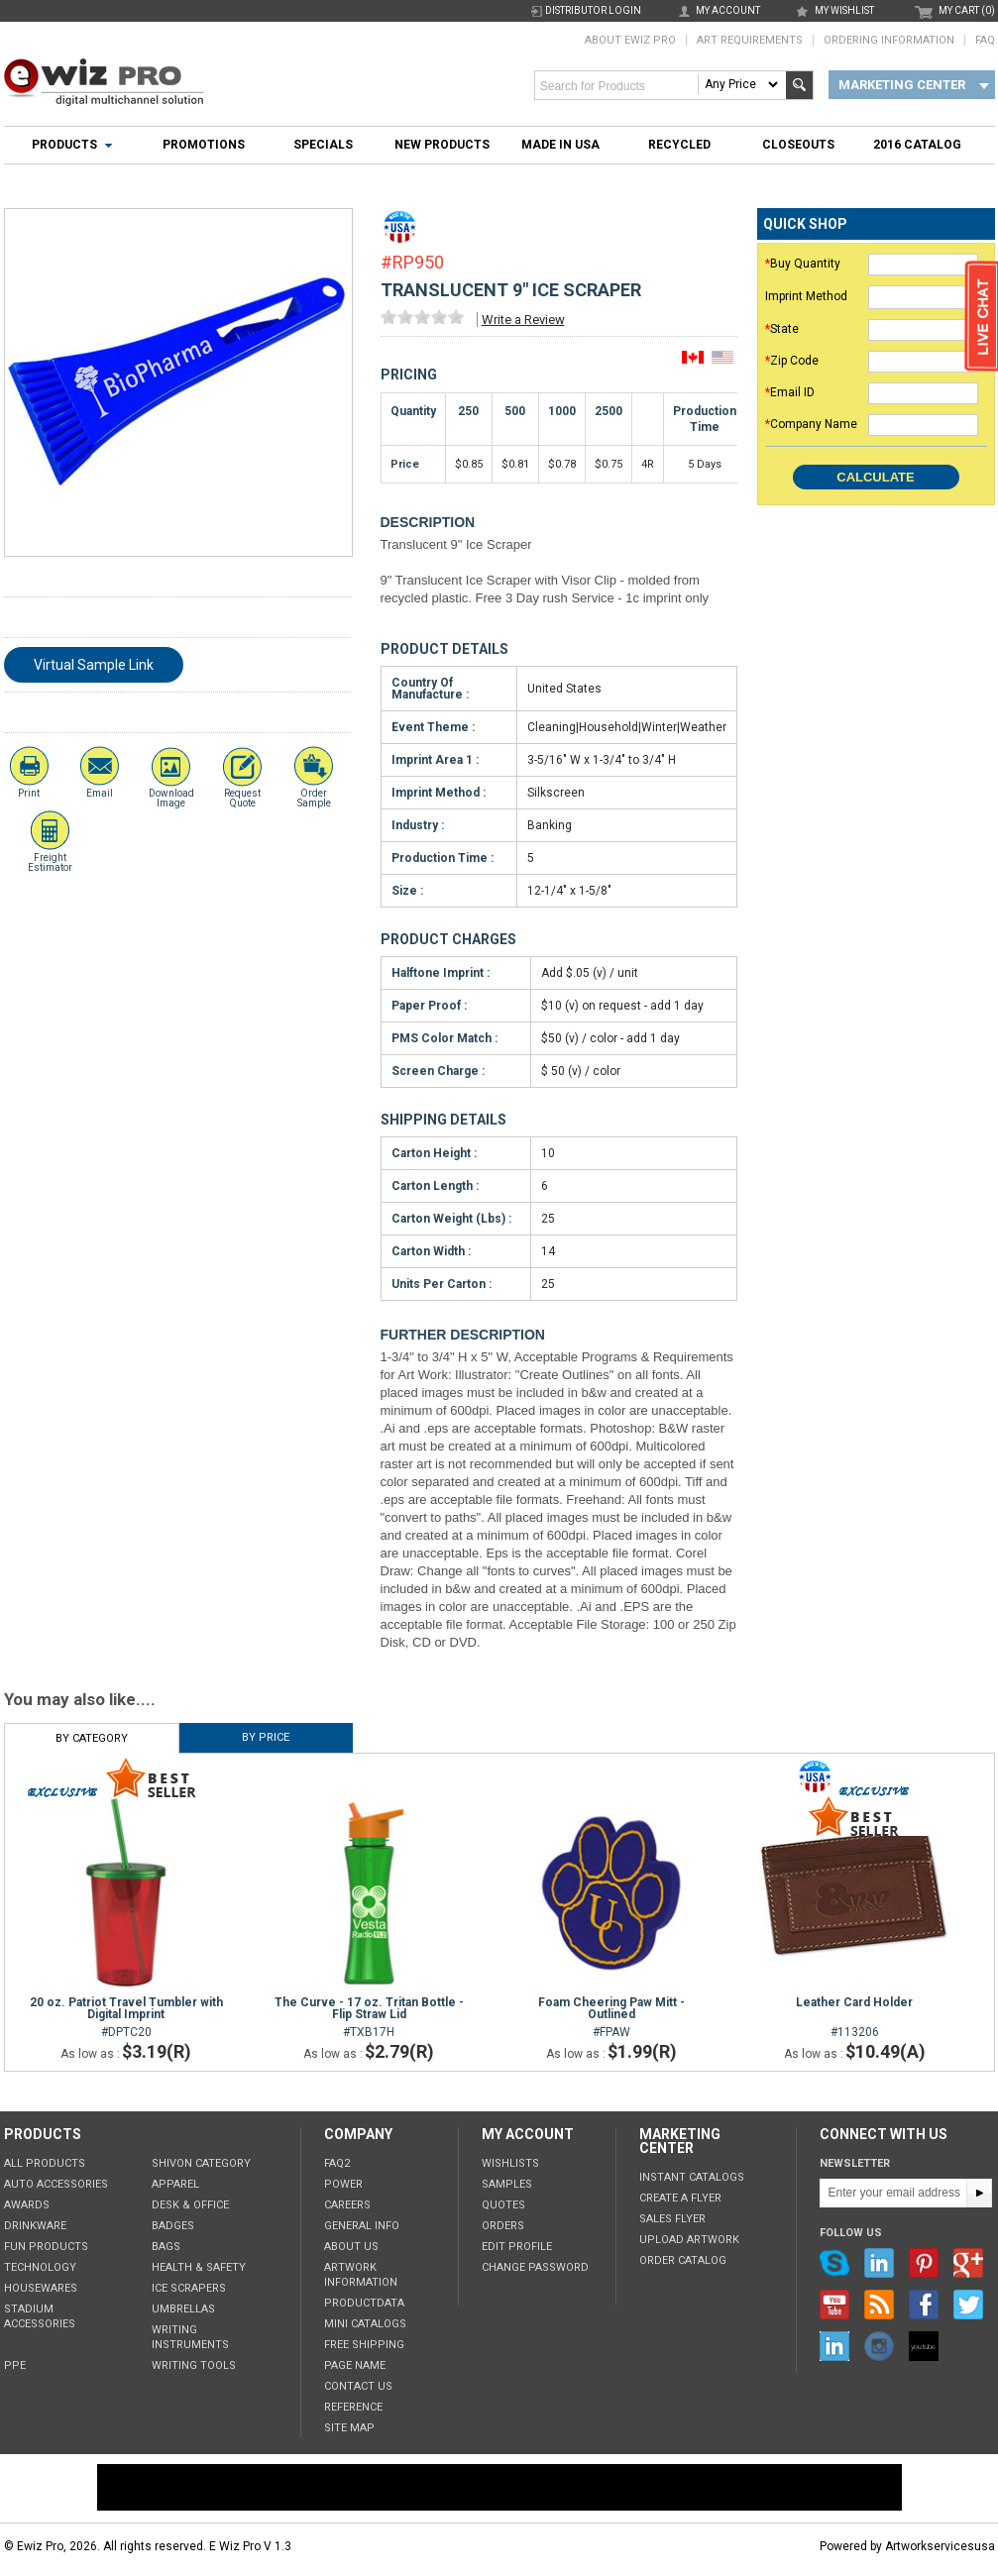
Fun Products (46, 2246)
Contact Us (358, 2386)
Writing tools (194, 2365)
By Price (265, 1737)
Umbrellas (183, 2309)
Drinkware (35, 2225)
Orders (503, 2225)
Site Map (349, 2427)
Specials (323, 145)
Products (64, 145)
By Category (91, 1738)
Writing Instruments (190, 2337)
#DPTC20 (126, 2017)
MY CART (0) (967, 10)
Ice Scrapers (189, 2288)
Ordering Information (889, 40)
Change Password (535, 2267)
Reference (353, 2407)
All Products (44, 2163)
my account (728, 10)
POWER (343, 2184)
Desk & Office (190, 2205)
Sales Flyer (672, 2218)
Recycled (679, 145)
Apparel (175, 2184)
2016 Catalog (917, 145)
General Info (361, 2225)
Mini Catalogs (365, 2323)
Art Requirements (750, 40)
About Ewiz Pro (630, 40)
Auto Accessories (56, 2184)
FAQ (985, 40)
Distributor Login (593, 10)
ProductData (364, 2303)
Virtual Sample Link (94, 665)
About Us (351, 2246)
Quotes (503, 2205)
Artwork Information (360, 2275)
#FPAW (612, 2017)
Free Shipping (364, 2344)
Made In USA (560, 145)
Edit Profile (517, 2246)
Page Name (355, 2365)
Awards (27, 2205)
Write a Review (523, 319)
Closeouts (798, 145)
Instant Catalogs (691, 2177)
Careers (347, 2205)
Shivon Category (201, 2163)
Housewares (40, 2288)
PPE (15, 2365)
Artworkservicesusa (940, 2546)
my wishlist (844, 10)
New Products (442, 145)
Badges (173, 2225)
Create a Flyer (680, 2198)
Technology (40, 2267)
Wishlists (510, 2163)
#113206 (854, 2017)
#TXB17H (369, 2017)
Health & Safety (199, 2267)
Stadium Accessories (39, 2316)
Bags (166, 2246)
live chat (981, 318)
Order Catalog (682, 2260)
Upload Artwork (689, 2239)
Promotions (204, 145)
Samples (507, 2184)
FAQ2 (337, 2163)
